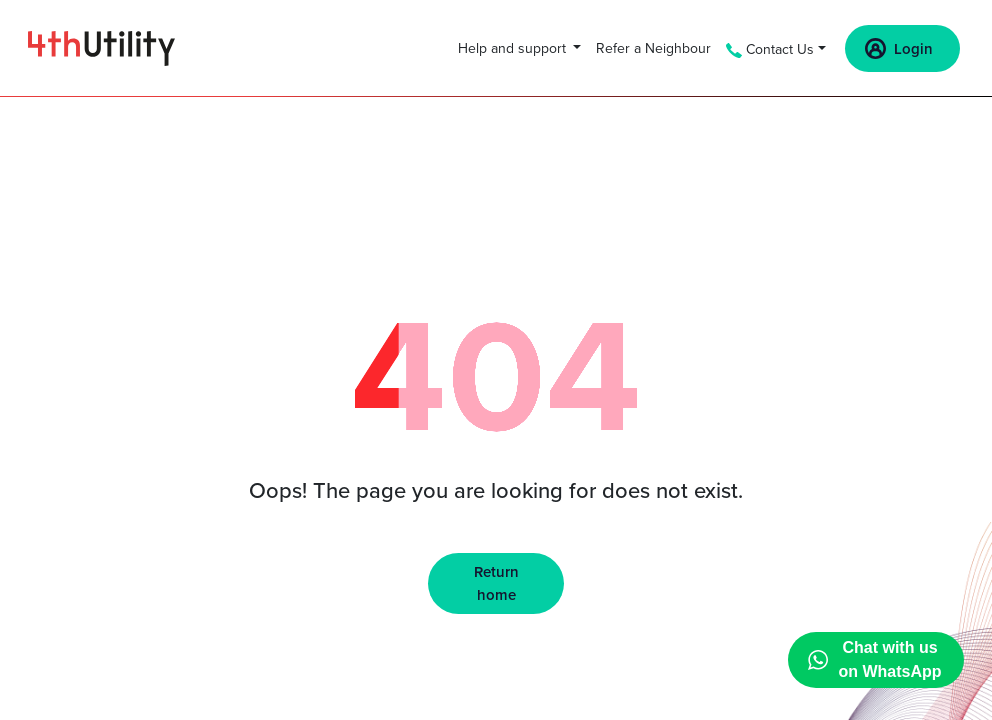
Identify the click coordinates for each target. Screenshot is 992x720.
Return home (496, 583)
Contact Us (770, 49)
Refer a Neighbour (653, 48)
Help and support (514, 48)
